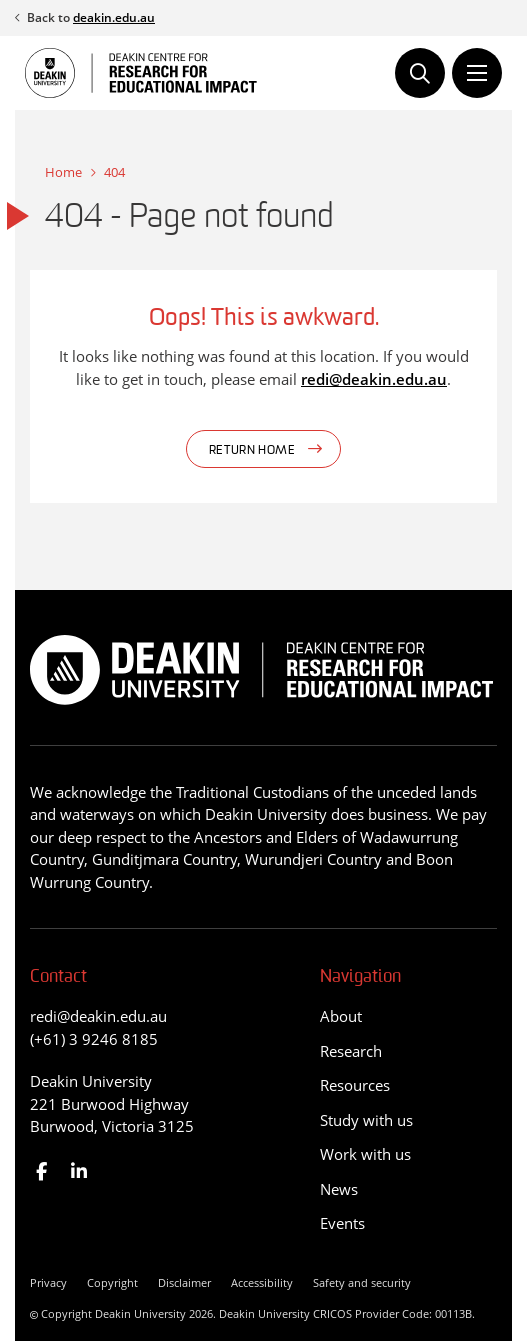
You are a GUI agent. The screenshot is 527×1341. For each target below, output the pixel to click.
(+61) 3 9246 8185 (94, 1039)
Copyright (112, 1282)
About (341, 1016)
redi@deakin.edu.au (374, 379)
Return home (252, 451)
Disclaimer (184, 1282)
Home (63, 172)
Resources (355, 1085)
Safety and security (362, 1282)
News (339, 1189)
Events (342, 1223)
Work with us (365, 1154)
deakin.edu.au (114, 17)
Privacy (48, 1282)
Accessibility (262, 1282)
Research (351, 1051)
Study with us (366, 1120)
